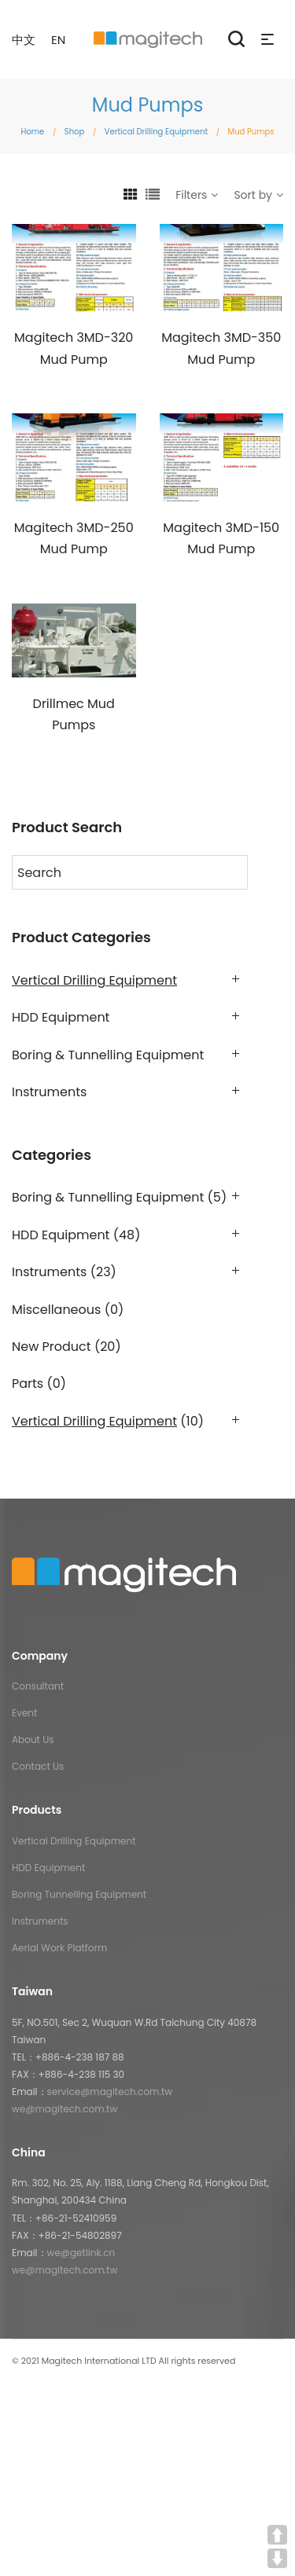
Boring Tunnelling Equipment (79, 1894)
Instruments (49, 1092)
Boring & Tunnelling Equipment (108, 1055)
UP (277, 2535)
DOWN (277, 2558)
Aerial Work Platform (59, 1947)
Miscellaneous (56, 1310)
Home (32, 132)
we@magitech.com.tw (64, 2108)
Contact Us (38, 1766)
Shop (74, 132)
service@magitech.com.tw (110, 2091)
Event (24, 1712)
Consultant (38, 1686)
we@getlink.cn (81, 2252)
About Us (33, 1739)
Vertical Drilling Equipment (156, 132)
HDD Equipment (60, 1017)
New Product (51, 1347)
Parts (27, 1383)
